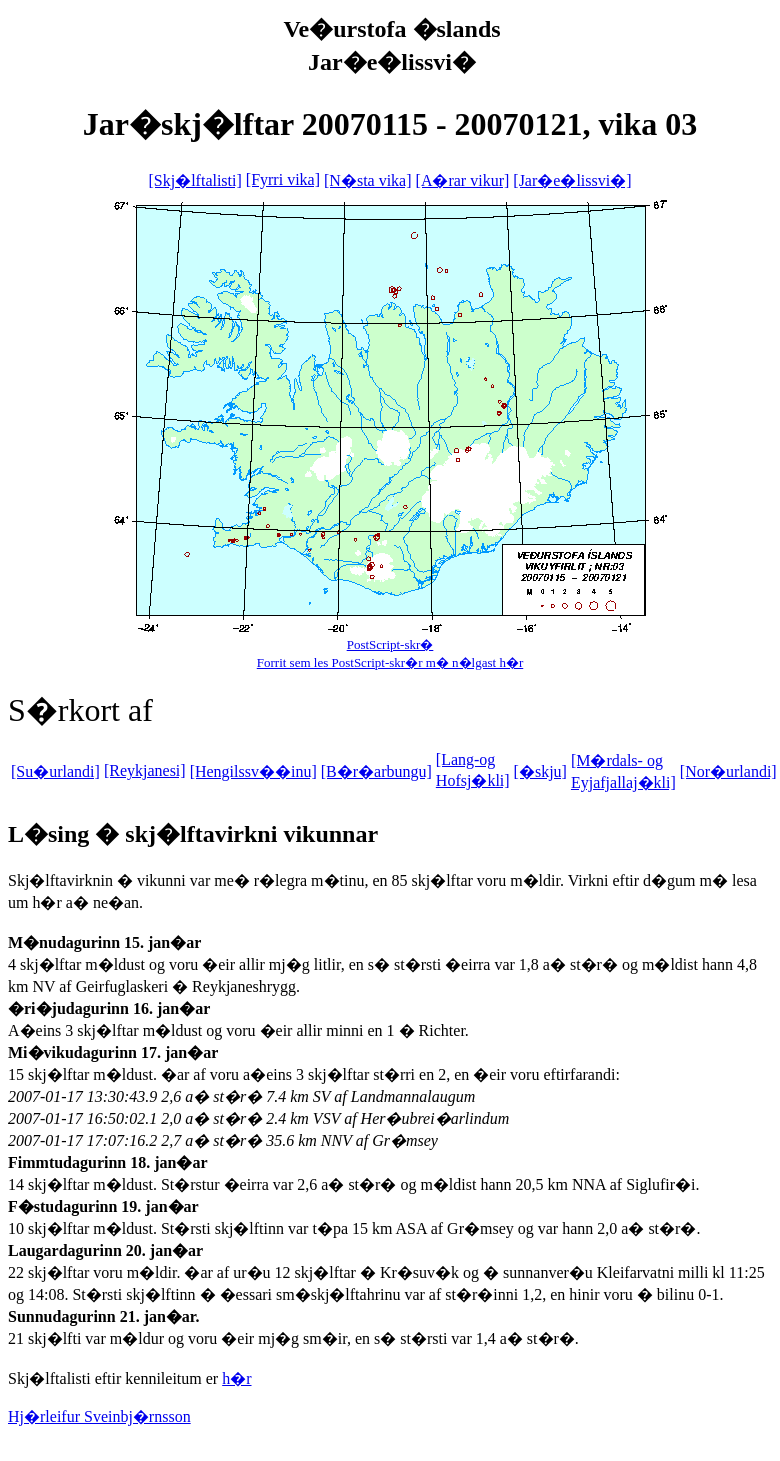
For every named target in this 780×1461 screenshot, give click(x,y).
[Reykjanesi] (145, 770)
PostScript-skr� (390, 644)
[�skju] (540, 771)
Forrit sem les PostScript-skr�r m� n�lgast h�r (390, 662)
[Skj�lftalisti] (194, 180)
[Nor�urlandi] (728, 771)
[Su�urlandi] (55, 771)
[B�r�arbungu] (376, 771)
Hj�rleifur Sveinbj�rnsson (99, 1416)
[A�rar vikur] (463, 180)
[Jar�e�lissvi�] (572, 180)
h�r (236, 1378)
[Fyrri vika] (283, 179)
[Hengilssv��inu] (253, 771)
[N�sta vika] (368, 180)
